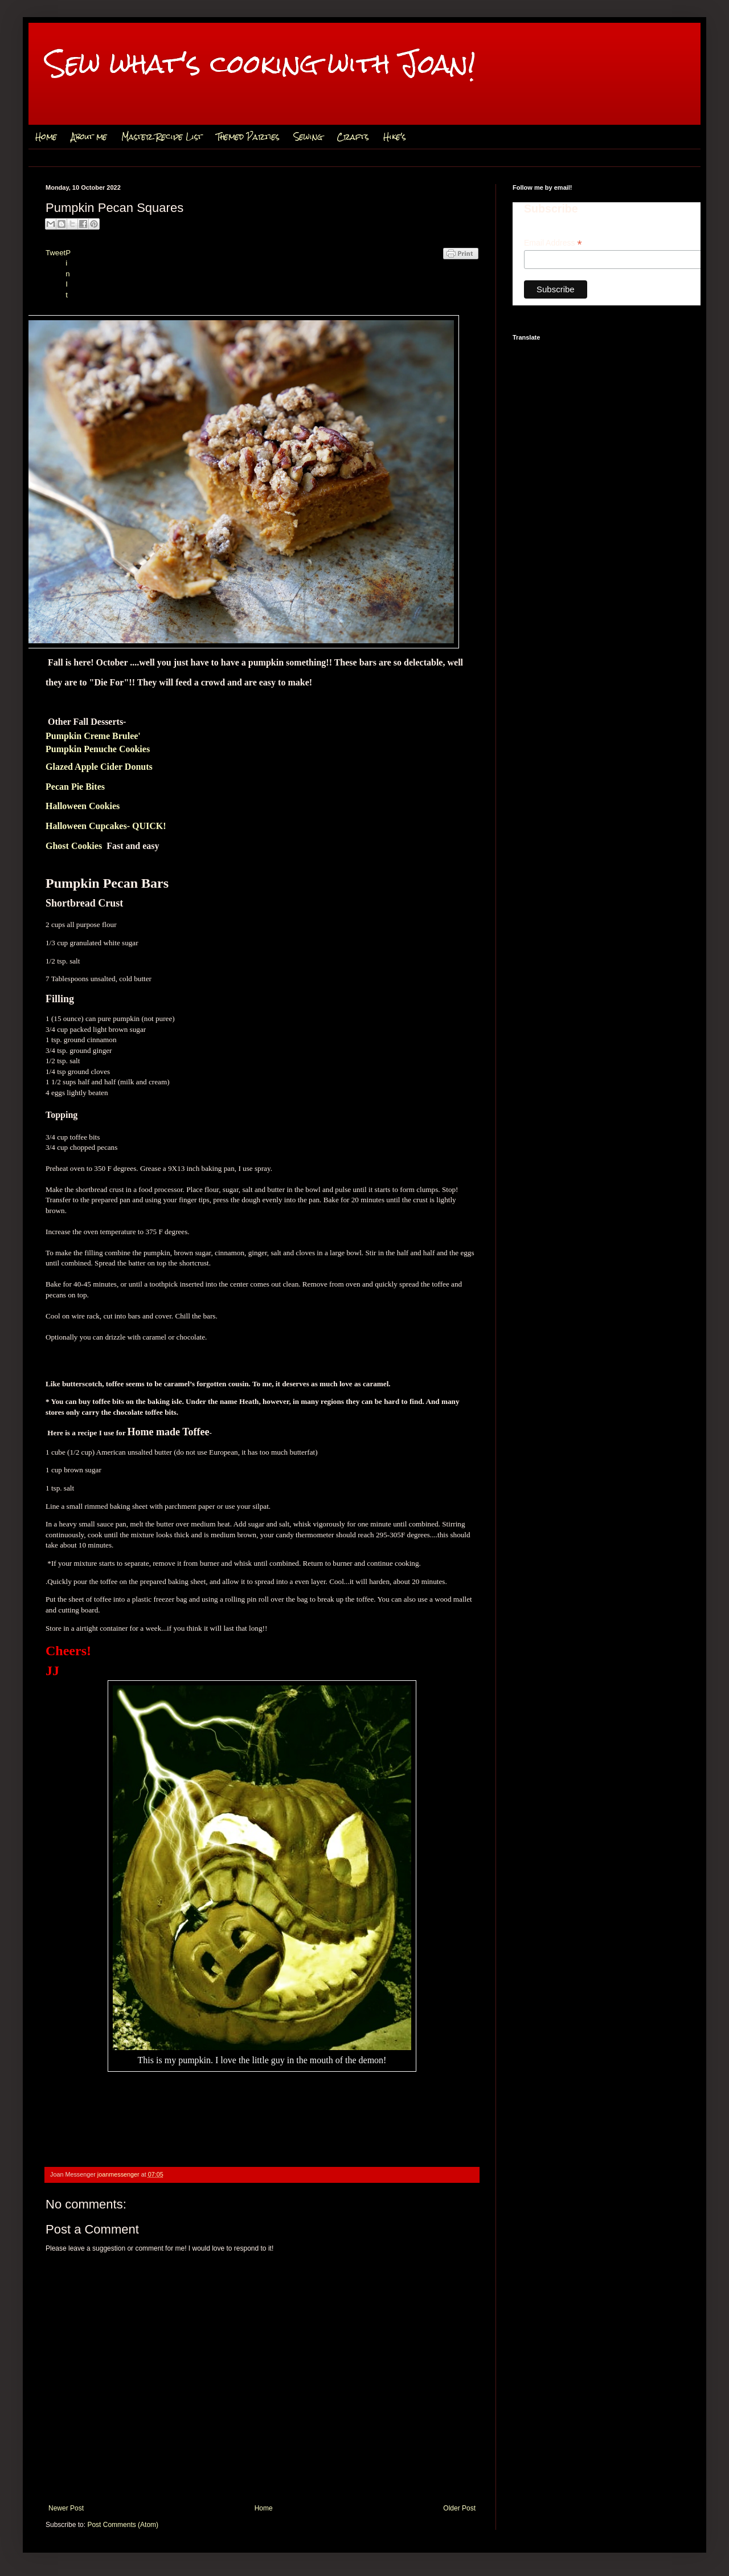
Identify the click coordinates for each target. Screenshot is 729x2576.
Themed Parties (248, 137)
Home (46, 137)
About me (89, 137)
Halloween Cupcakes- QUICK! (106, 826)
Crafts (353, 137)
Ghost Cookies (74, 846)
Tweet (55, 252)
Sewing (308, 137)
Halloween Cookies (83, 806)
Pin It (68, 273)
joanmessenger (119, 2174)
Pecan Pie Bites (75, 786)
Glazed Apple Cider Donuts (99, 766)
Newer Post (66, 2508)
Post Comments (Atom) (122, 2525)
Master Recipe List (161, 137)
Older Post (459, 2508)
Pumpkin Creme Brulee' (93, 736)
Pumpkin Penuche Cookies (98, 749)
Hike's (394, 137)
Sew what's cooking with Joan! (261, 63)
